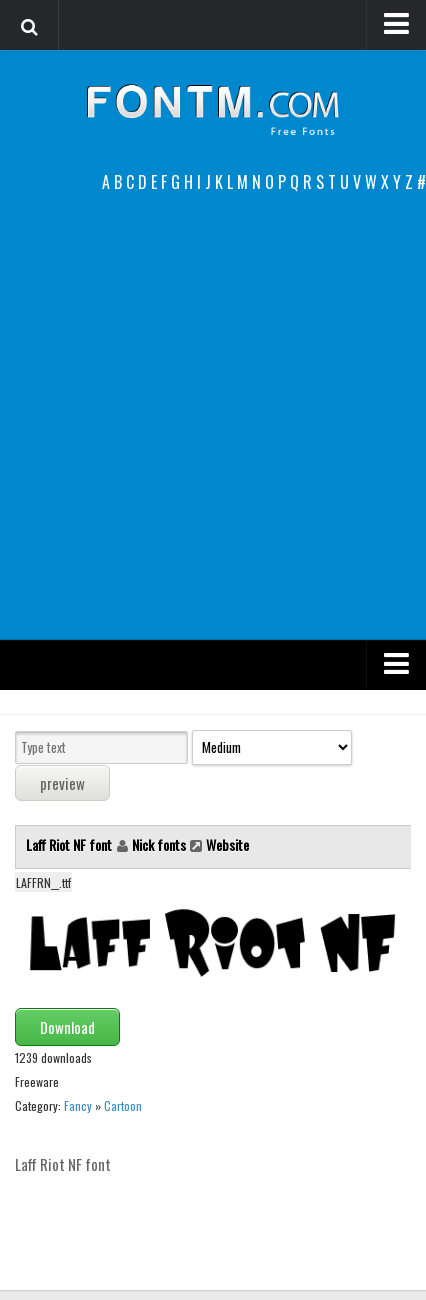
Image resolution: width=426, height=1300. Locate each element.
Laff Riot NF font (70, 844)
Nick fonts (159, 844)
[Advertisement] (213, 417)
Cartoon (123, 1105)
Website (227, 844)
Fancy (78, 1105)
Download (67, 1027)
